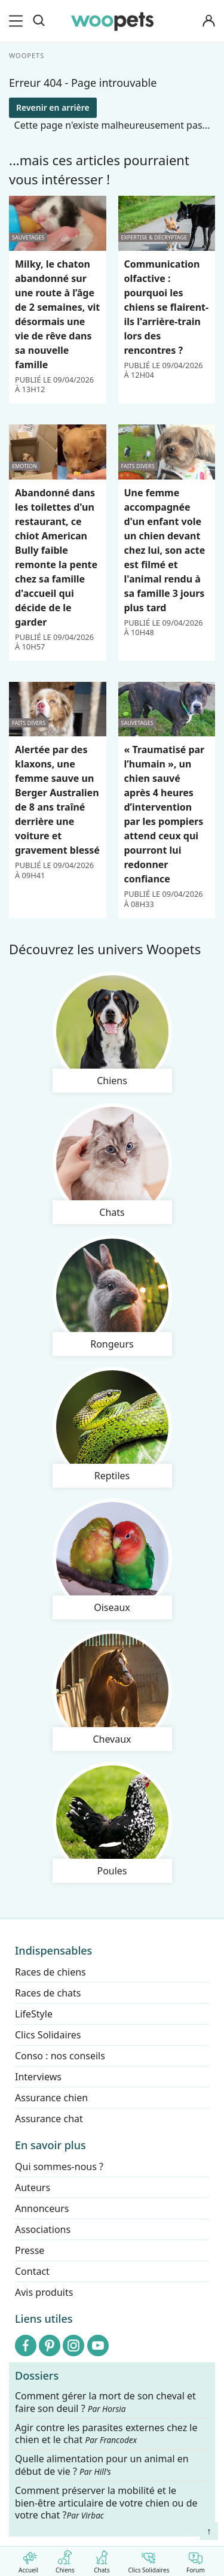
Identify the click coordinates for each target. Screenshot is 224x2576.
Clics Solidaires (148, 2559)
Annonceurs (42, 2208)
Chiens (64, 2559)
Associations (42, 2229)
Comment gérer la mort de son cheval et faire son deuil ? (105, 2402)
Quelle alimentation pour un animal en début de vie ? (102, 2465)
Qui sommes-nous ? (59, 2166)
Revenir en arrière (53, 107)
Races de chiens (50, 1972)
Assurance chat (49, 2118)
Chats (101, 2559)
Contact (32, 2271)
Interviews (38, 2076)
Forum (195, 2559)
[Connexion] (208, 21)
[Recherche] (39, 21)
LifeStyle (34, 2013)
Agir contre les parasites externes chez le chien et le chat (106, 2433)
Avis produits (44, 2292)
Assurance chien (51, 2097)
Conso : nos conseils (60, 2055)
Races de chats (48, 1992)
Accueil (28, 2559)
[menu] (18, 21)
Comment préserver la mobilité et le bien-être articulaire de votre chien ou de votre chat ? (106, 2502)
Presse (29, 2250)
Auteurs (32, 2187)
